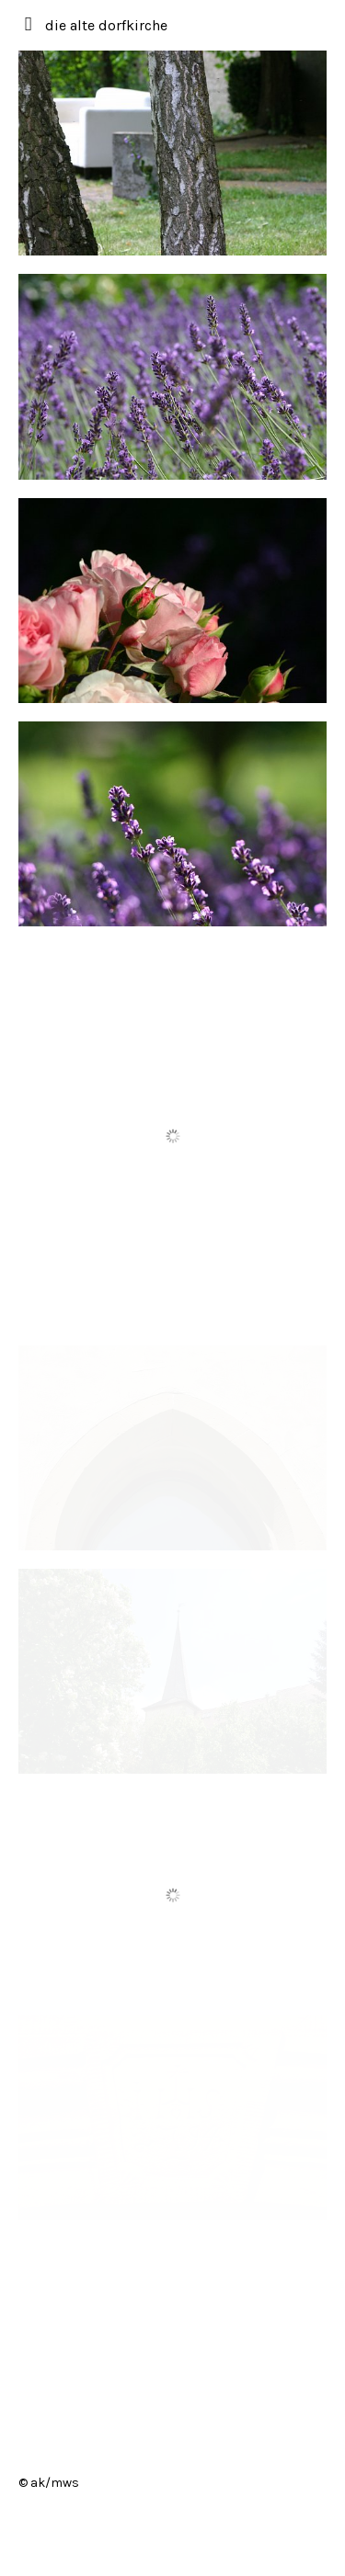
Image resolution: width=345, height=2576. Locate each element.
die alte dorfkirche (106, 25)
